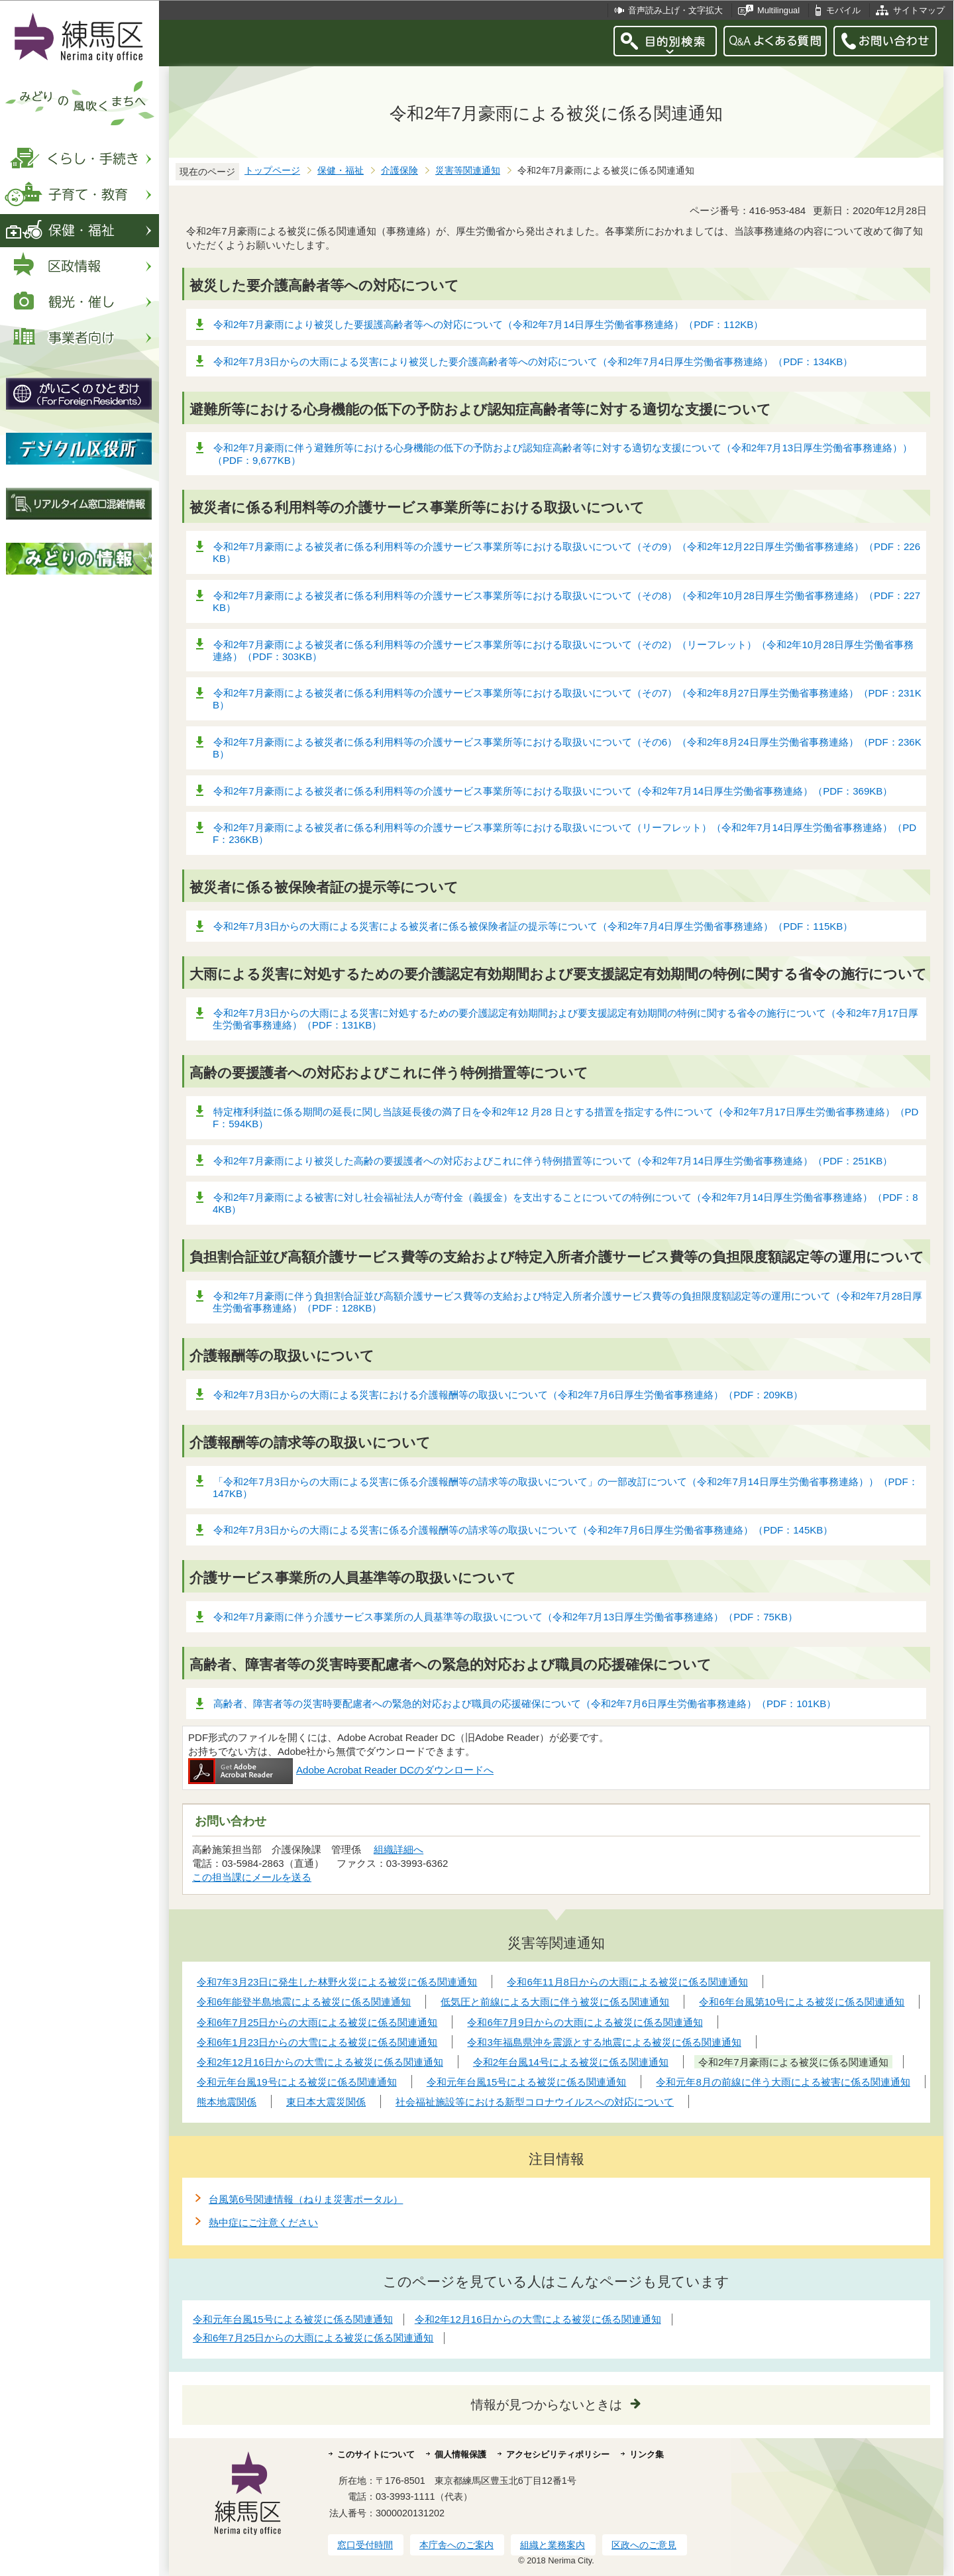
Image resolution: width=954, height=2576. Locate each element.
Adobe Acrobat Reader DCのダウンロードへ (341, 1769)
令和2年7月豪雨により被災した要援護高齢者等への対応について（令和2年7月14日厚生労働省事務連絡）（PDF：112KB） (488, 324)
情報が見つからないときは (546, 2405)
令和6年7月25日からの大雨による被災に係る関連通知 (313, 2337)
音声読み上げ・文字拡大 (675, 10)
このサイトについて (376, 2454)
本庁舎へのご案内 (456, 2545)
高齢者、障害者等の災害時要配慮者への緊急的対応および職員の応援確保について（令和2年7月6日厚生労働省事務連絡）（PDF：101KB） (524, 1703)
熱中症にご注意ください (263, 2222)
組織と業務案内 (552, 2545)
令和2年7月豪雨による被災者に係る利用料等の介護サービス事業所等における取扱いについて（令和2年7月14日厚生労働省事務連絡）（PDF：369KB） (552, 791)
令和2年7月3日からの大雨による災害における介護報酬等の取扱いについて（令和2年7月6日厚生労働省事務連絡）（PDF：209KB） (508, 1394)
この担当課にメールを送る (251, 1877)
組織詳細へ (398, 1849)
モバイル (843, 10)
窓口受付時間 (365, 2545)
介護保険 (399, 171)
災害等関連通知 (467, 171)
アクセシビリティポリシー (558, 2454)
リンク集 (646, 2454)
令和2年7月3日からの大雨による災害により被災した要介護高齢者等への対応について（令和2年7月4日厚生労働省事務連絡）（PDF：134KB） (533, 361)
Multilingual (778, 10)
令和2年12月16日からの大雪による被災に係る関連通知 (538, 2319)
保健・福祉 (340, 171)
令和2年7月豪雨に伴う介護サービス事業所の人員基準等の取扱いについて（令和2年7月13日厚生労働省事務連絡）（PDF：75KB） (505, 1616)
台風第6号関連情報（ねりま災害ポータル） (306, 2199)
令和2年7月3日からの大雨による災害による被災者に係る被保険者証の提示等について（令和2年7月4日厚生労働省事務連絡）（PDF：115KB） (533, 926)
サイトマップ (919, 10)
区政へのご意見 (643, 2545)
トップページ (272, 171)
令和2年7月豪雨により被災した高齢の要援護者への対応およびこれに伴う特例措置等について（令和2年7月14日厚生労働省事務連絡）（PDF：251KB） (552, 1160)
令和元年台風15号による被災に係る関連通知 (293, 2319)
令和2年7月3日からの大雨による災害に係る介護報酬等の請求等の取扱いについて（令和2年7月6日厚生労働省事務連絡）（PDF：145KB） (523, 1530)
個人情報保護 (460, 2454)
